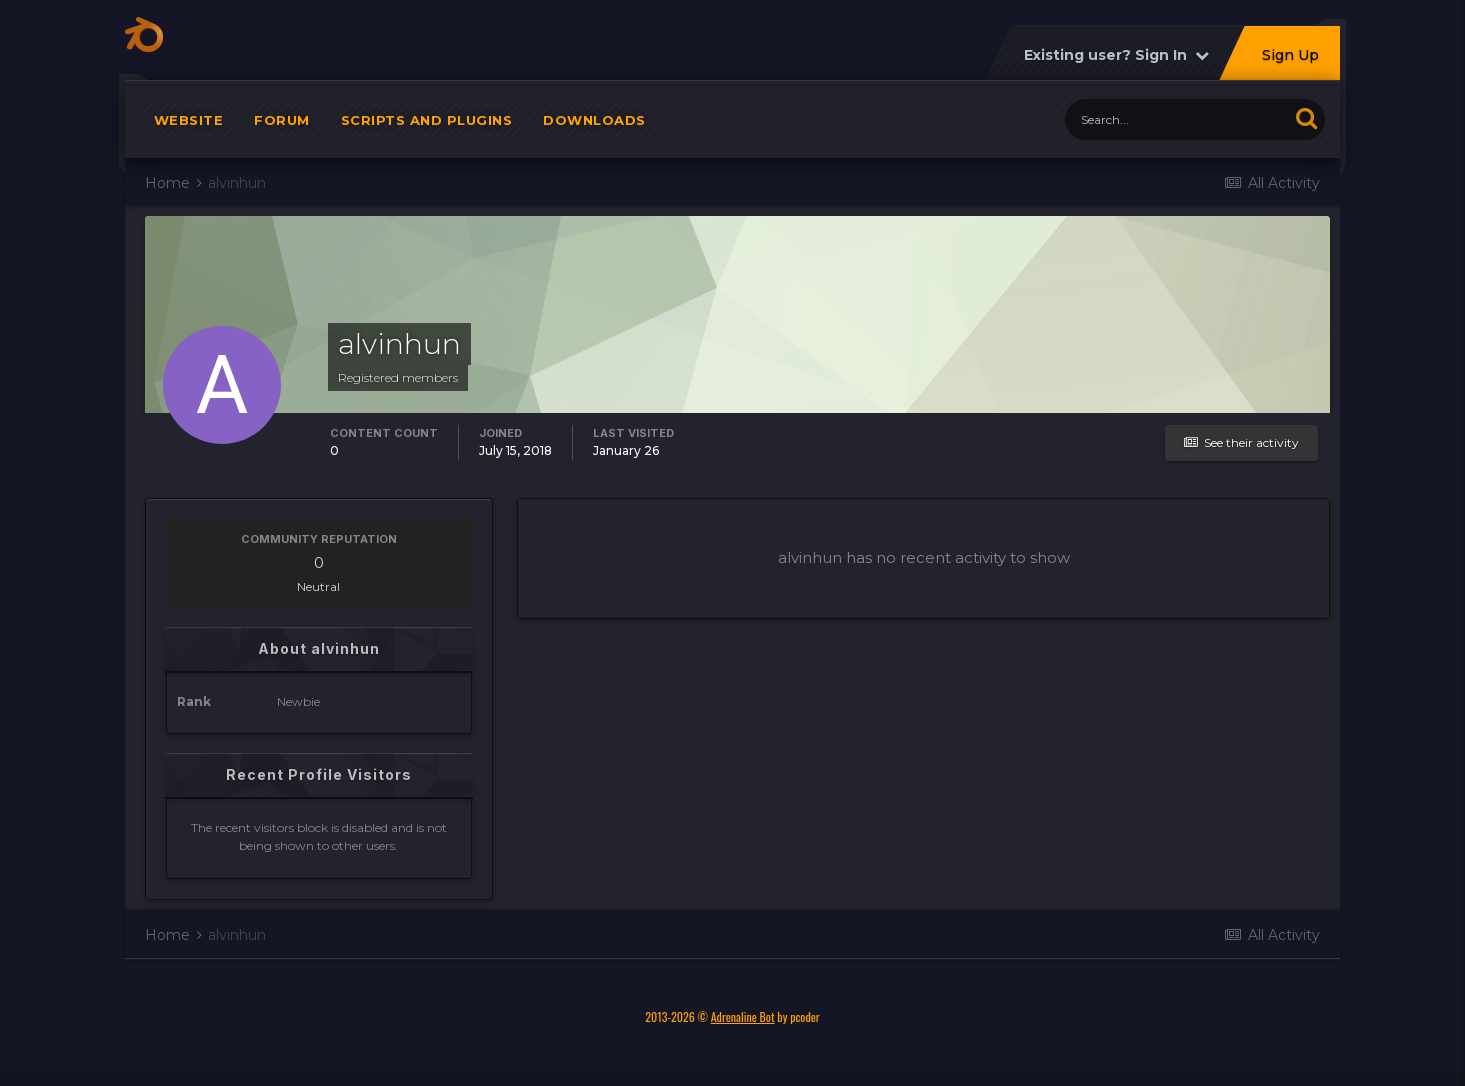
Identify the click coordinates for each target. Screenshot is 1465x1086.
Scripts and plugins (427, 130)
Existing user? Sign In (1116, 65)
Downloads (594, 130)
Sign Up (1290, 65)
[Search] (1176, 129)
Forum (282, 130)
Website (189, 130)
